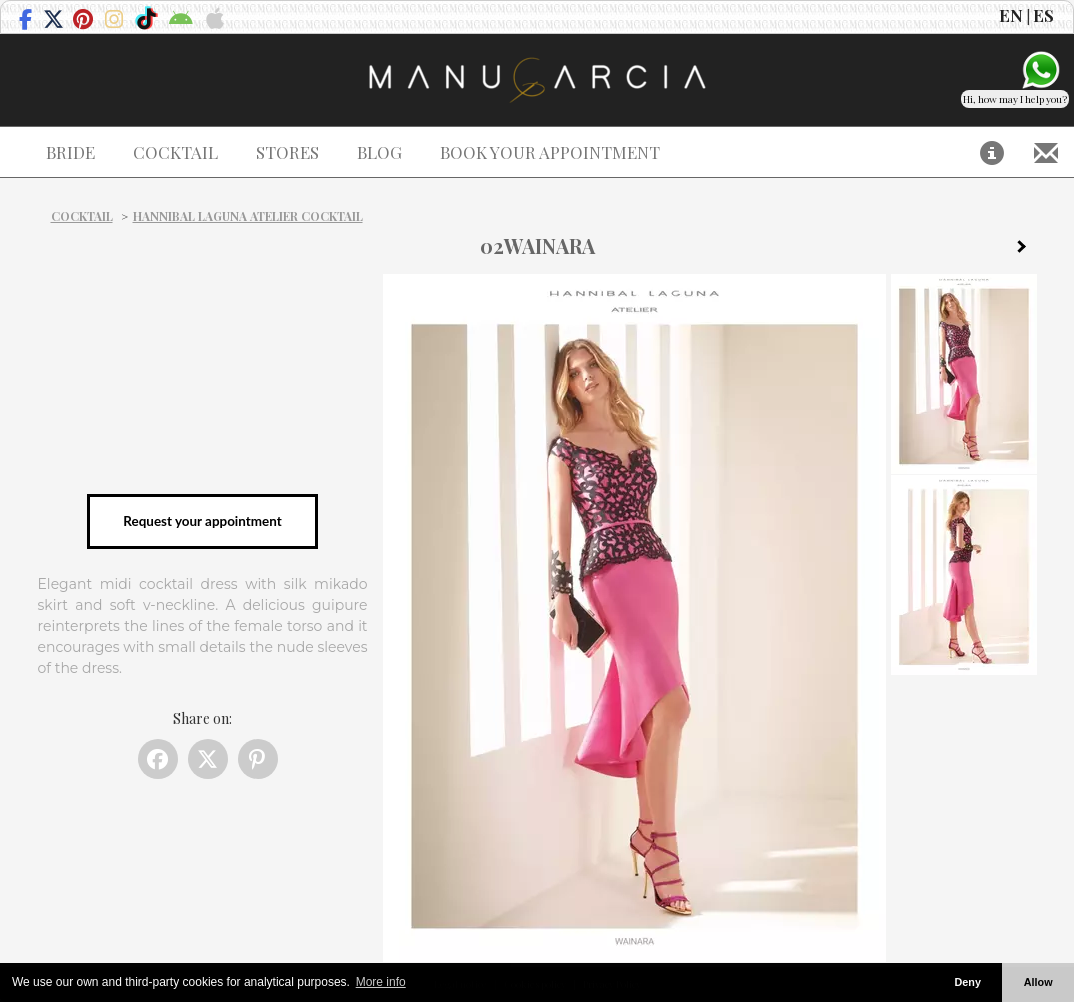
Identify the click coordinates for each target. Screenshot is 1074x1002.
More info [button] (381, 982)
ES (1043, 15)
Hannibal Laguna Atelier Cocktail (248, 216)
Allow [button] (1038, 982)
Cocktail (82, 216)
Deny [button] (967, 982)
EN (1011, 15)
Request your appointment (202, 521)
